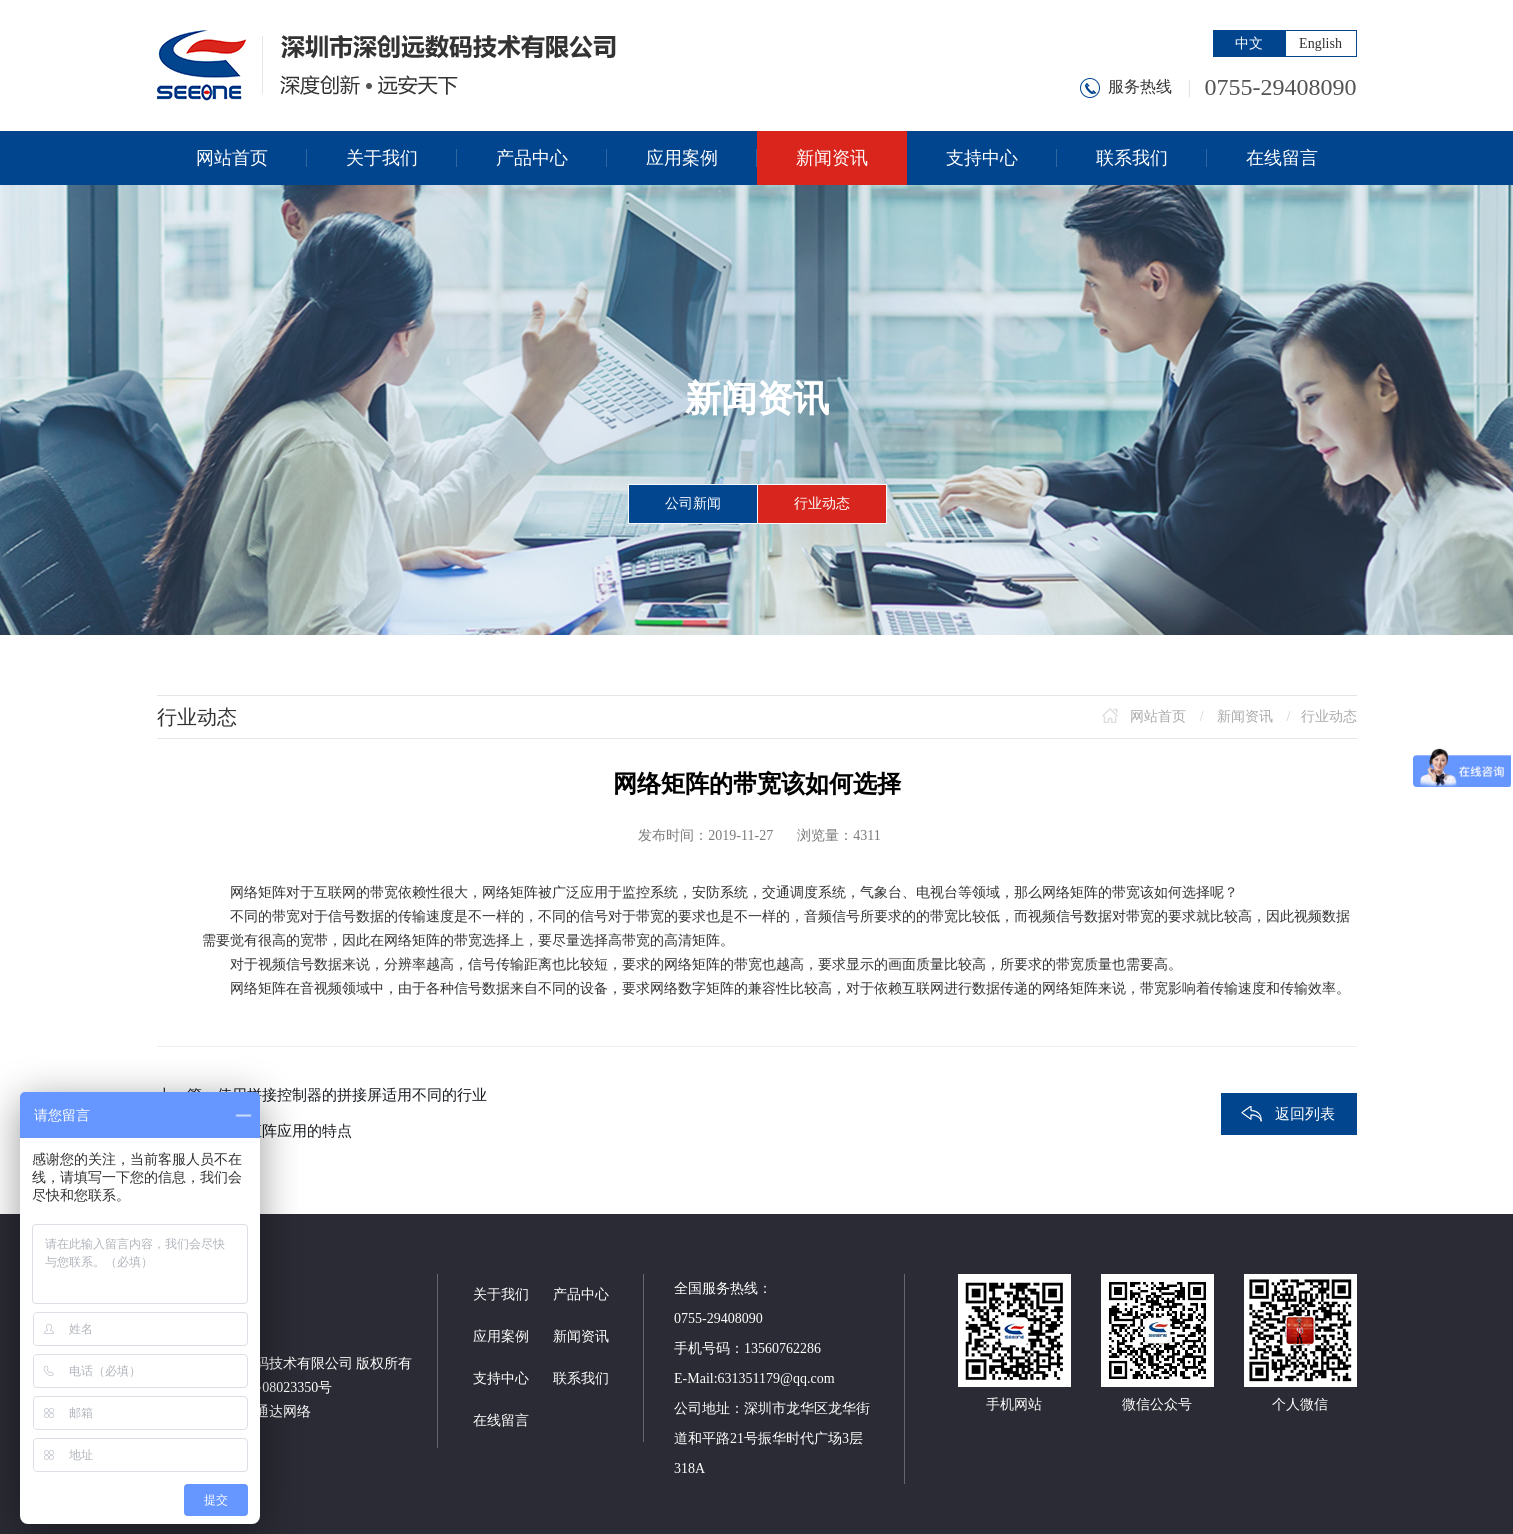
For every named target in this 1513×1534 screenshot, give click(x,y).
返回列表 (1305, 1114)
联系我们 (581, 1378)
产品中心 (581, 1294)
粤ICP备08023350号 (273, 1387)
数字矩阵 (706, 988)
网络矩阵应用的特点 (284, 1131)
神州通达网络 (269, 1411)
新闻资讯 (1245, 716)
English (1320, 43)
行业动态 (822, 503)
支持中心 (501, 1378)
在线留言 (501, 1420)
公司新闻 (693, 503)
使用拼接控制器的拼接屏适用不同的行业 (352, 1095)
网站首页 (1158, 716)
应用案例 (501, 1336)
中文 (1249, 43)
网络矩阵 (258, 892)
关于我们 (501, 1294)
